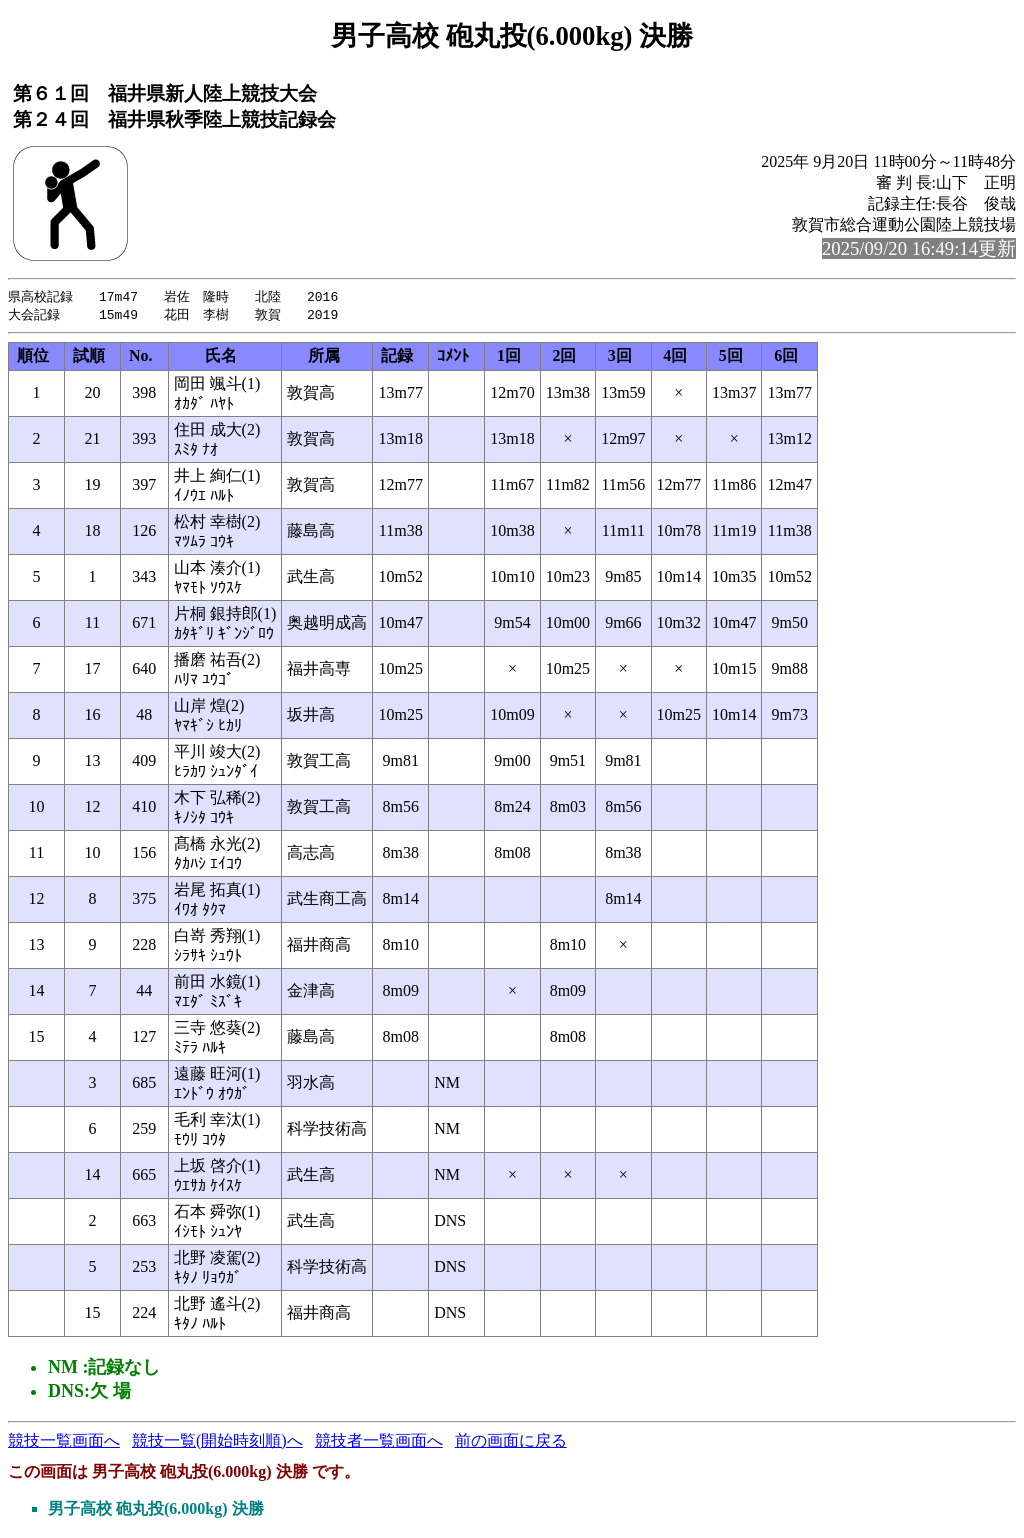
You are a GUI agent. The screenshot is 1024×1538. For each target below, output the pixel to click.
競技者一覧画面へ (379, 1442)
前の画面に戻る (511, 1442)
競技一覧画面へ (64, 1442)
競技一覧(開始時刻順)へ (217, 1442)
